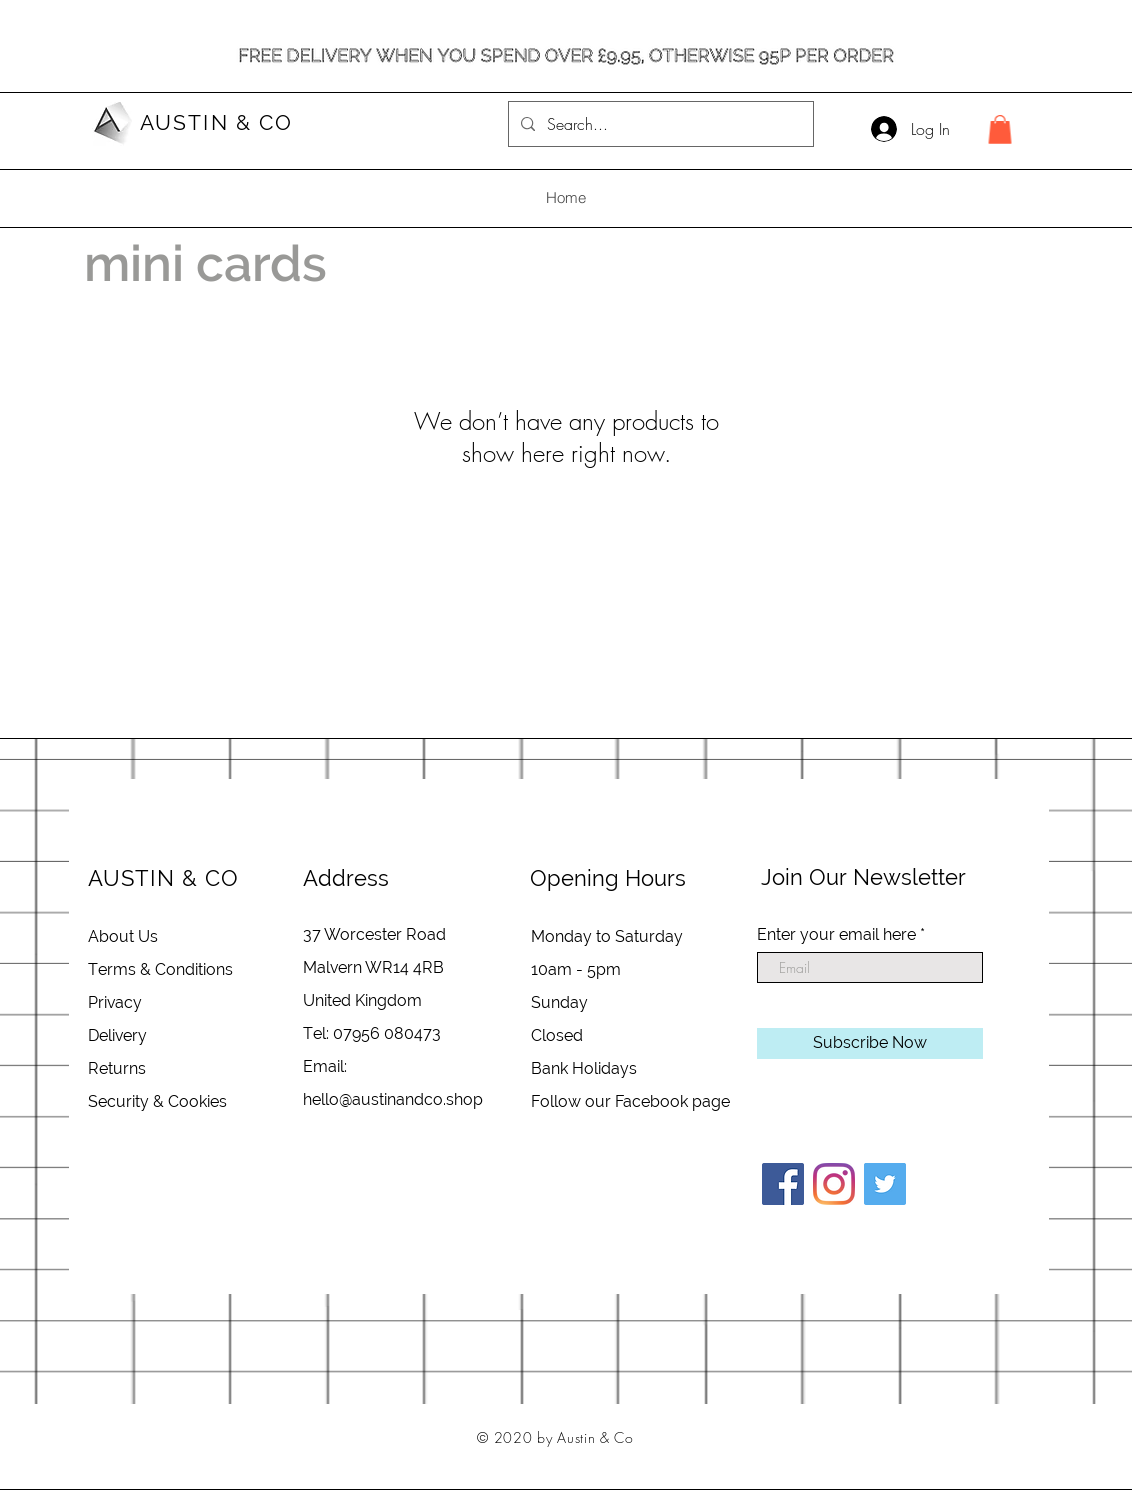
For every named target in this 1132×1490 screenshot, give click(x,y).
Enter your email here (836, 935)
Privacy (115, 1002)
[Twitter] (885, 1184)
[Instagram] (834, 1184)
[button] (1000, 129)
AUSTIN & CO (216, 122)
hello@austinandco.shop (393, 1099)
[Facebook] (783, 1184)
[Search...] (659, 124)
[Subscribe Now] (870, 1043)
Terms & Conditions (160, 969)
